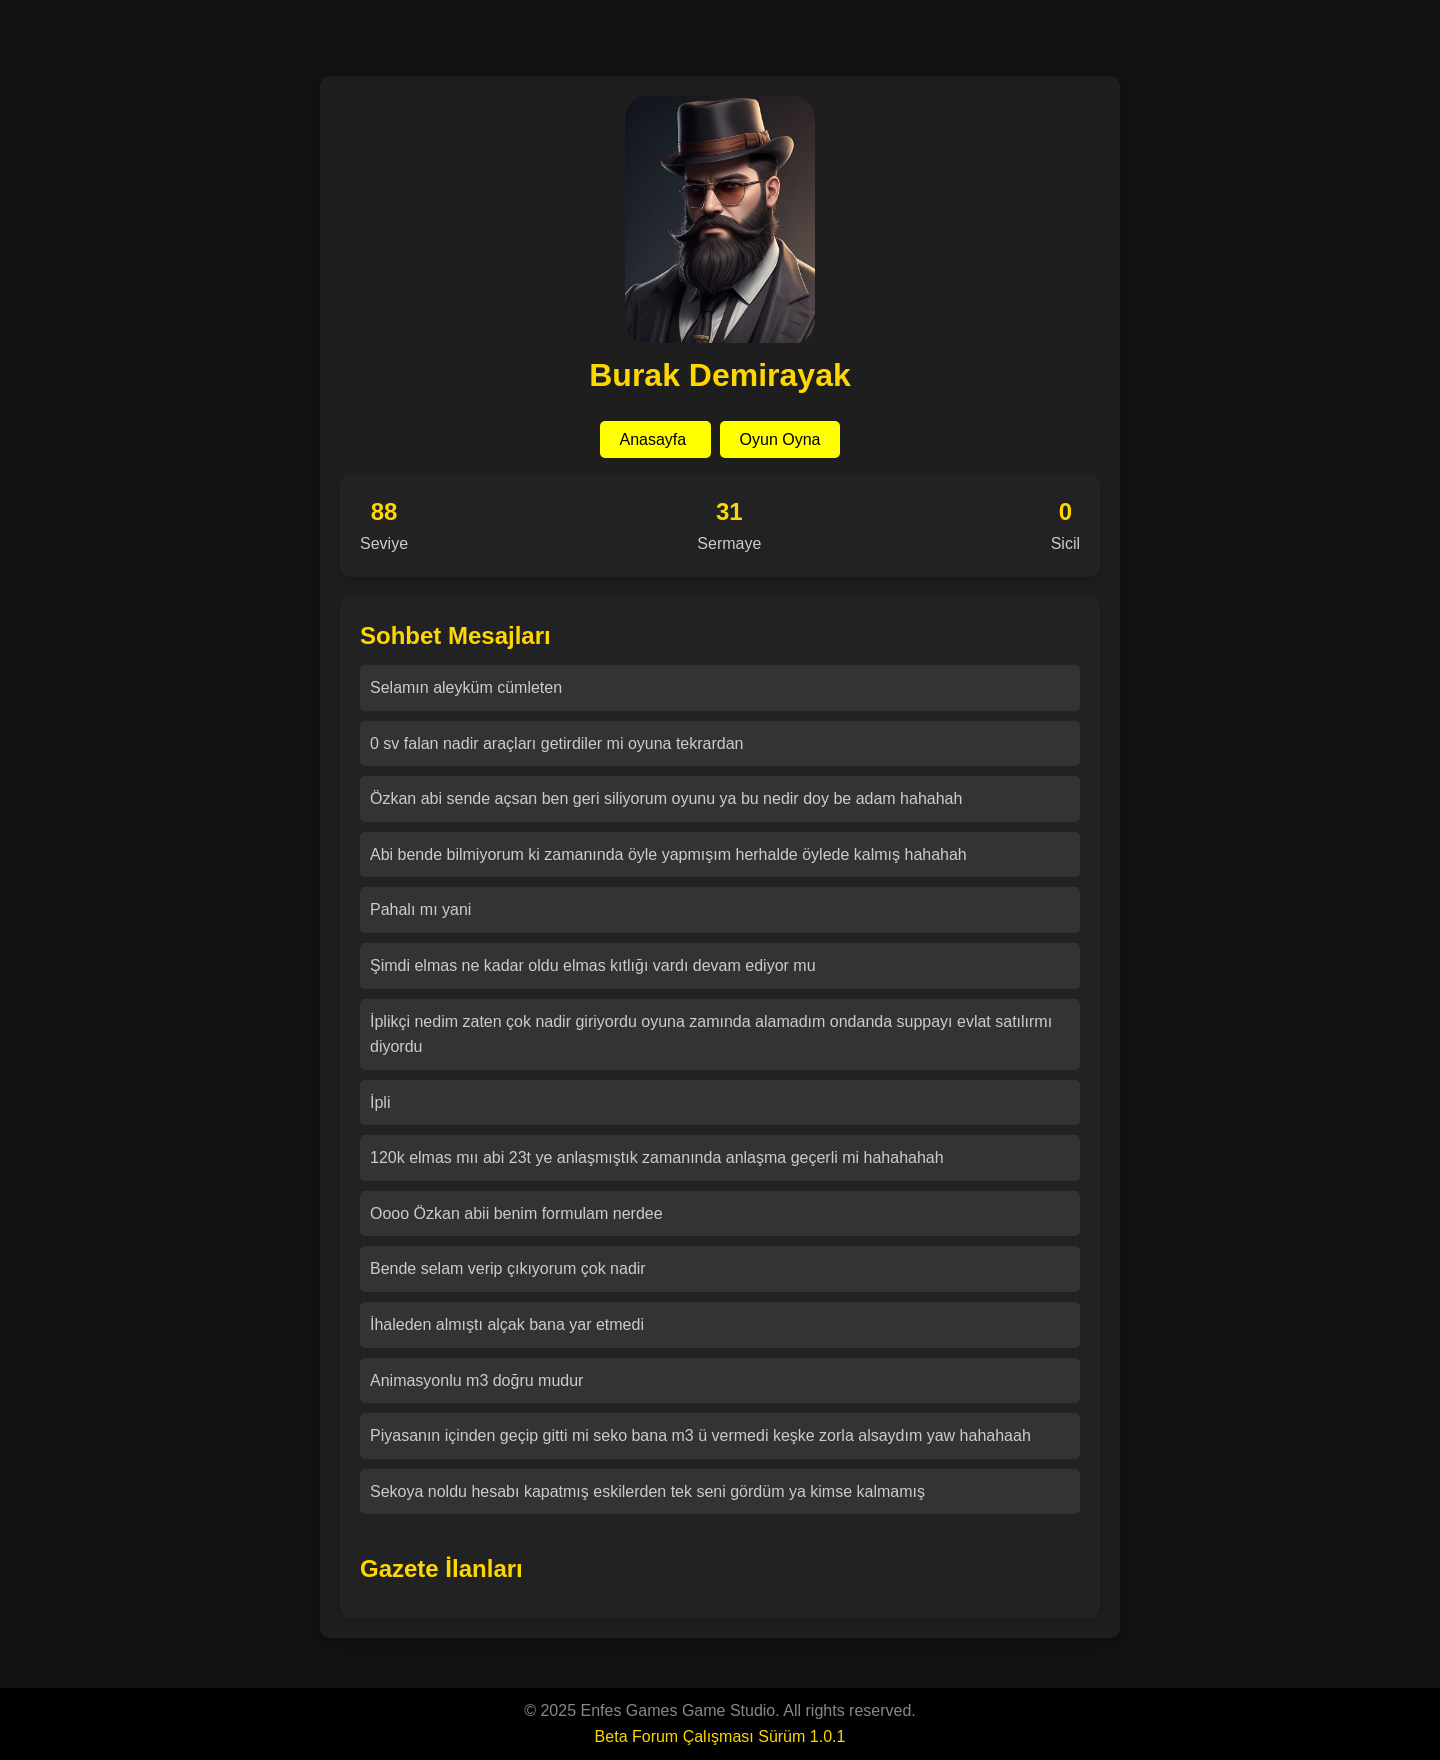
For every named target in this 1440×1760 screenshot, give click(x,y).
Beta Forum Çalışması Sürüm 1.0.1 (720, 1736)
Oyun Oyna (780, 439)
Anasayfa (655, 439)
